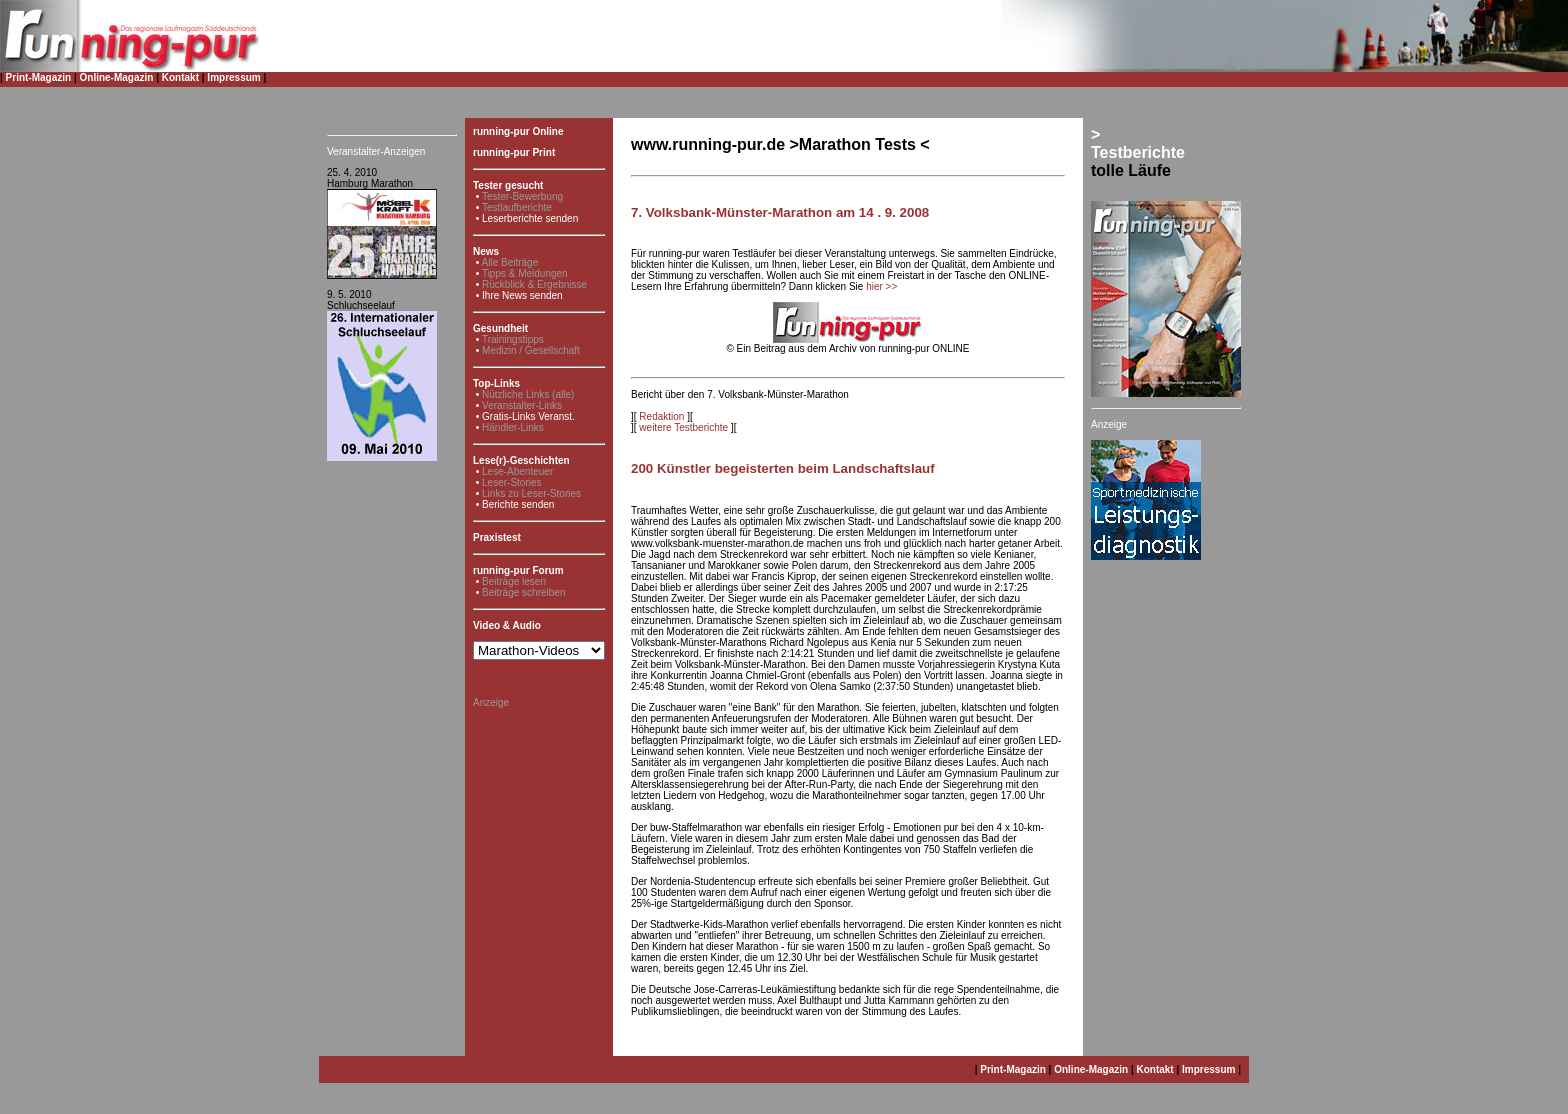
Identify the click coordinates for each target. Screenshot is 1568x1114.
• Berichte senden (515, 504)
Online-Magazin (117, 77)
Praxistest (497, 537)
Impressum (233, 77)
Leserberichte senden (530, 218)
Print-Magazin (39, 77)
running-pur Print (514, 152)
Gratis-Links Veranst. (528, 416)
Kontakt (180, 77)
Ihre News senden (522, 295)
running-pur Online (518, 131)
